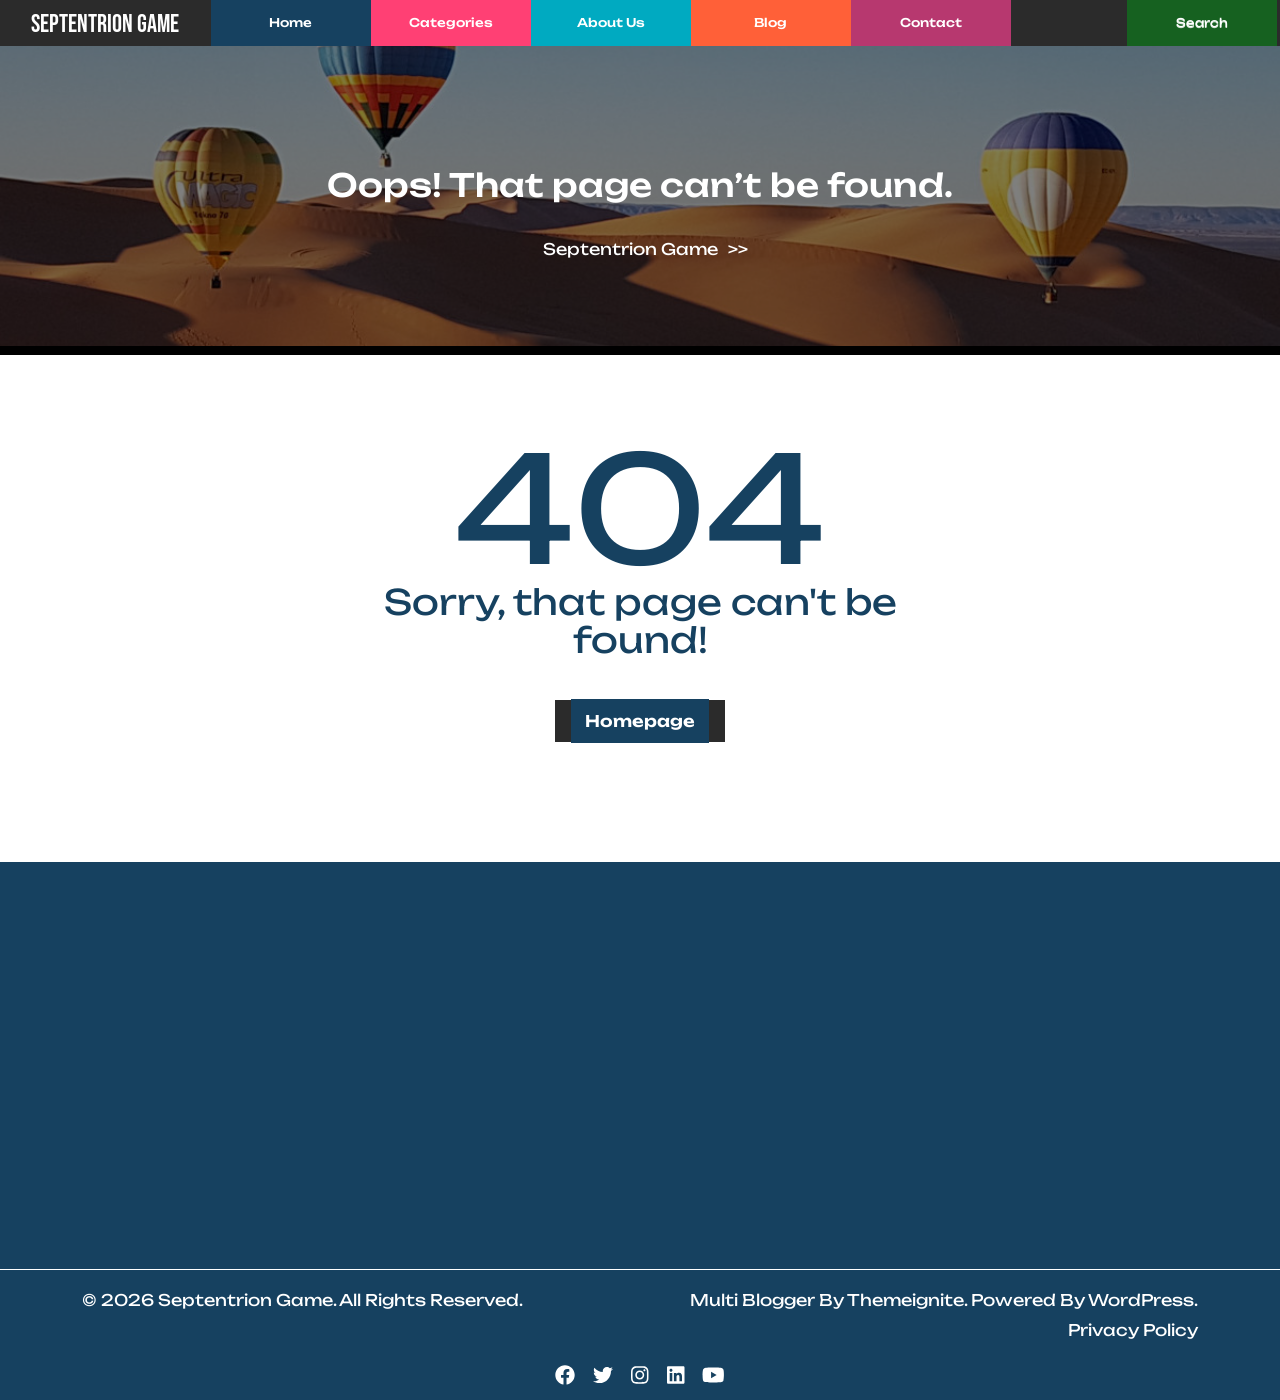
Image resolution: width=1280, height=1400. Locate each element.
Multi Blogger (752, 1300)
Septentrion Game (105, 24)
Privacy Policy (1133, 1330)
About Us (611, 22)
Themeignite (905, 1300)
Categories (451, 22)
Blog (770, 22)
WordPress (1141, 1300)
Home (290, 22)
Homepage (640, 721)
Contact (931, 22)
